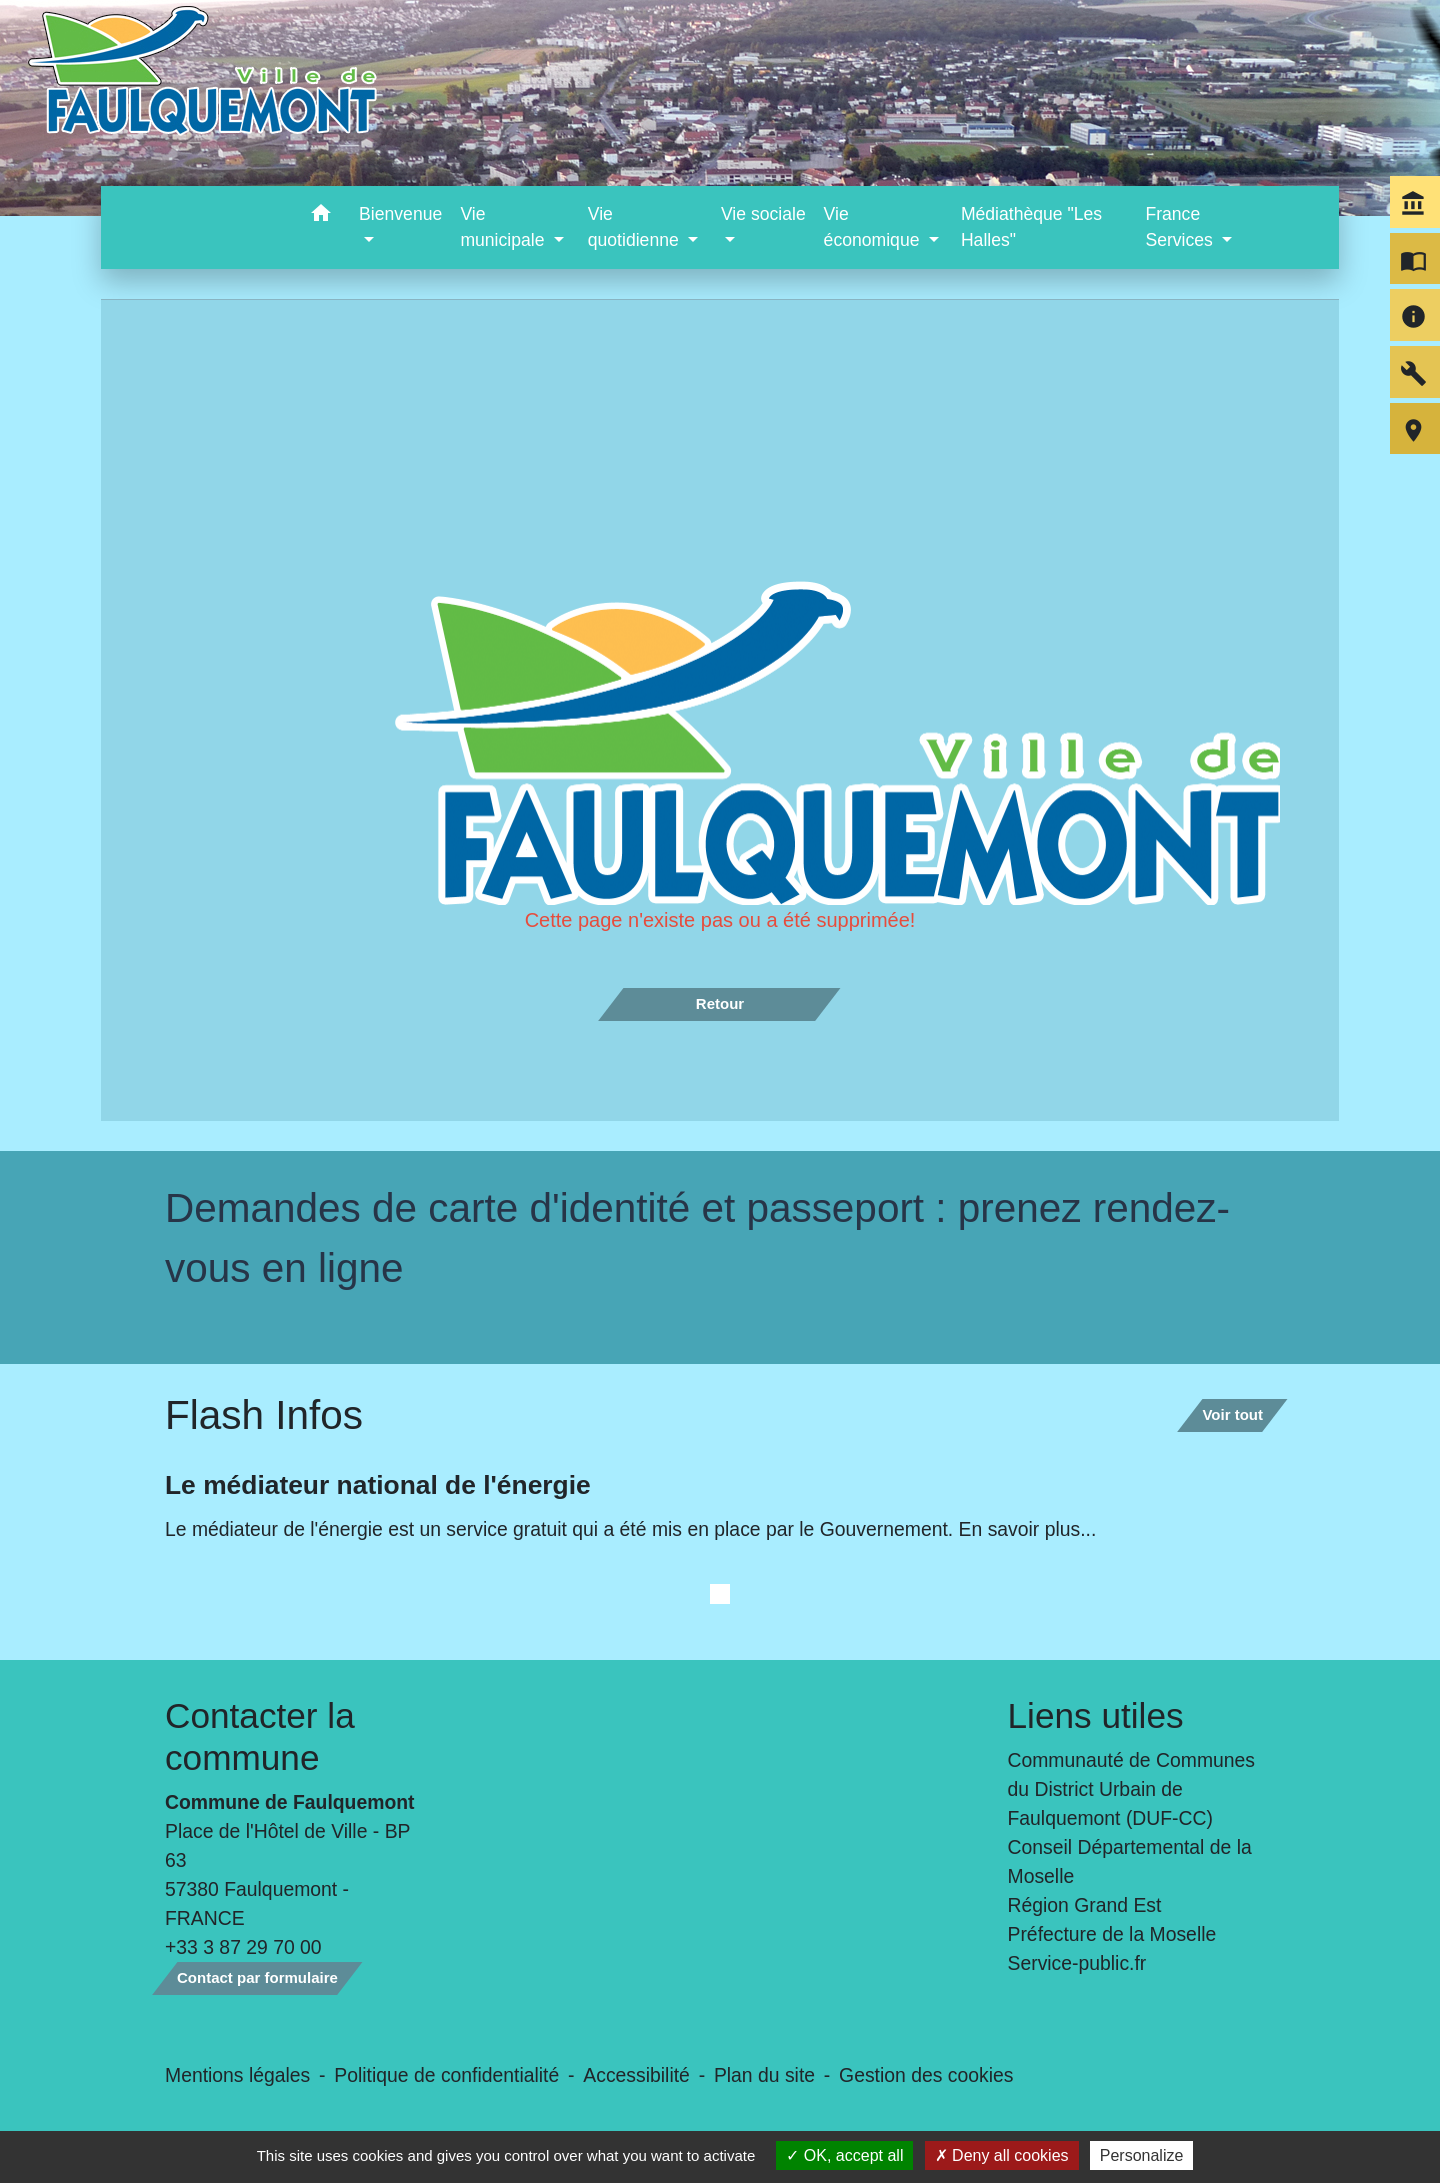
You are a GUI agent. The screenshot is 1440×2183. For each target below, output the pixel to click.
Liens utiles (1096, 1715)
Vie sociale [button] (763, 214)
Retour (720, 1003)
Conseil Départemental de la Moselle (1130, 1861)
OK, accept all (844, 2155)
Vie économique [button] (874, 227)
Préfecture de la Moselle (1112, 1934)
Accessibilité (636, 2075)
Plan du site (764, 2075)
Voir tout (1232, 1414)
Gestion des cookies (926, 2075)
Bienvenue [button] (400, 214)
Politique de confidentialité (446, 2075)
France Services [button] (1181, 227)
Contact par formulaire (257, 1977)
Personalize (1142, 2155)
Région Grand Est (1085, 1905)
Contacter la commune (260, 1736)
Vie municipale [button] (504, 227)
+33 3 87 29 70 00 (243, 1947)
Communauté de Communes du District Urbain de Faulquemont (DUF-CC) (1132, 1789)
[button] (320, 216)
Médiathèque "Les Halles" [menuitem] (1031, 227)
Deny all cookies (1002, 2155)
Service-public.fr (1077, 1963)
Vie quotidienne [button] (636, 227)
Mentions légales (237, 2075)
